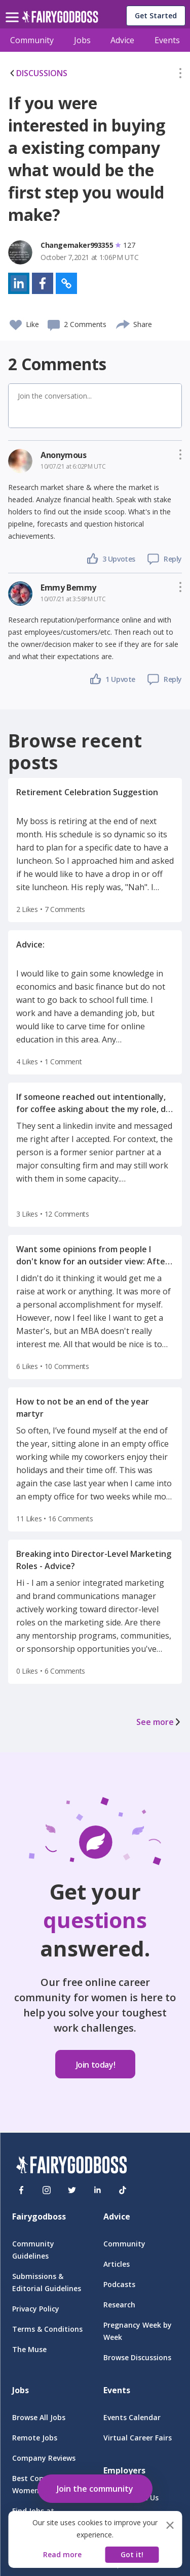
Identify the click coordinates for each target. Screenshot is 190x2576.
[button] (180, 75)
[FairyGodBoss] (71, 2166)
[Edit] (180, 75)
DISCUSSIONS (37, 73)
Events (167, 40)
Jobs (82, 40)
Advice (122, 40)
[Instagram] (46, 2190)
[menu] (14, 9)
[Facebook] (21, 2190)
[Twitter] (72, 2190)
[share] (123, 323)
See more (159, 1722)
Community (32, 40)
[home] (60, 19)
